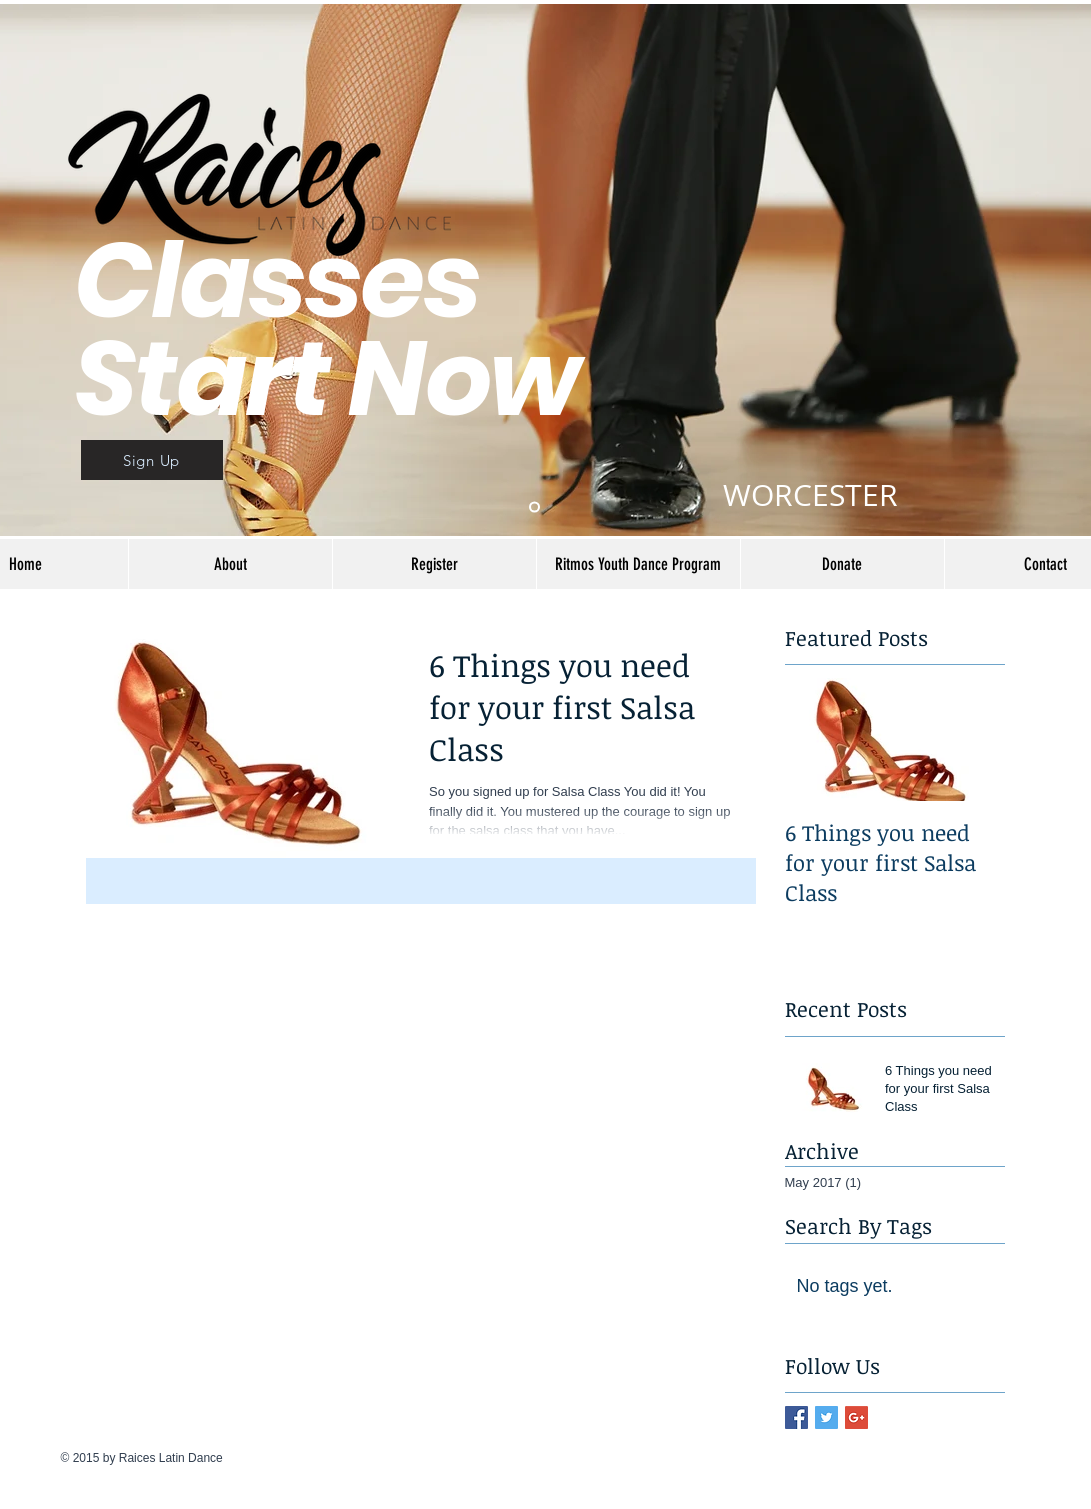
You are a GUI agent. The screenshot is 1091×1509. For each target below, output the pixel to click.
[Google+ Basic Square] (856, 1417)
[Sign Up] (152, 460)
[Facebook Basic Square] (796, 1417)
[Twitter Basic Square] (826, 1417)
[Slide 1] (534, 507)
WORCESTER (810, 495)
